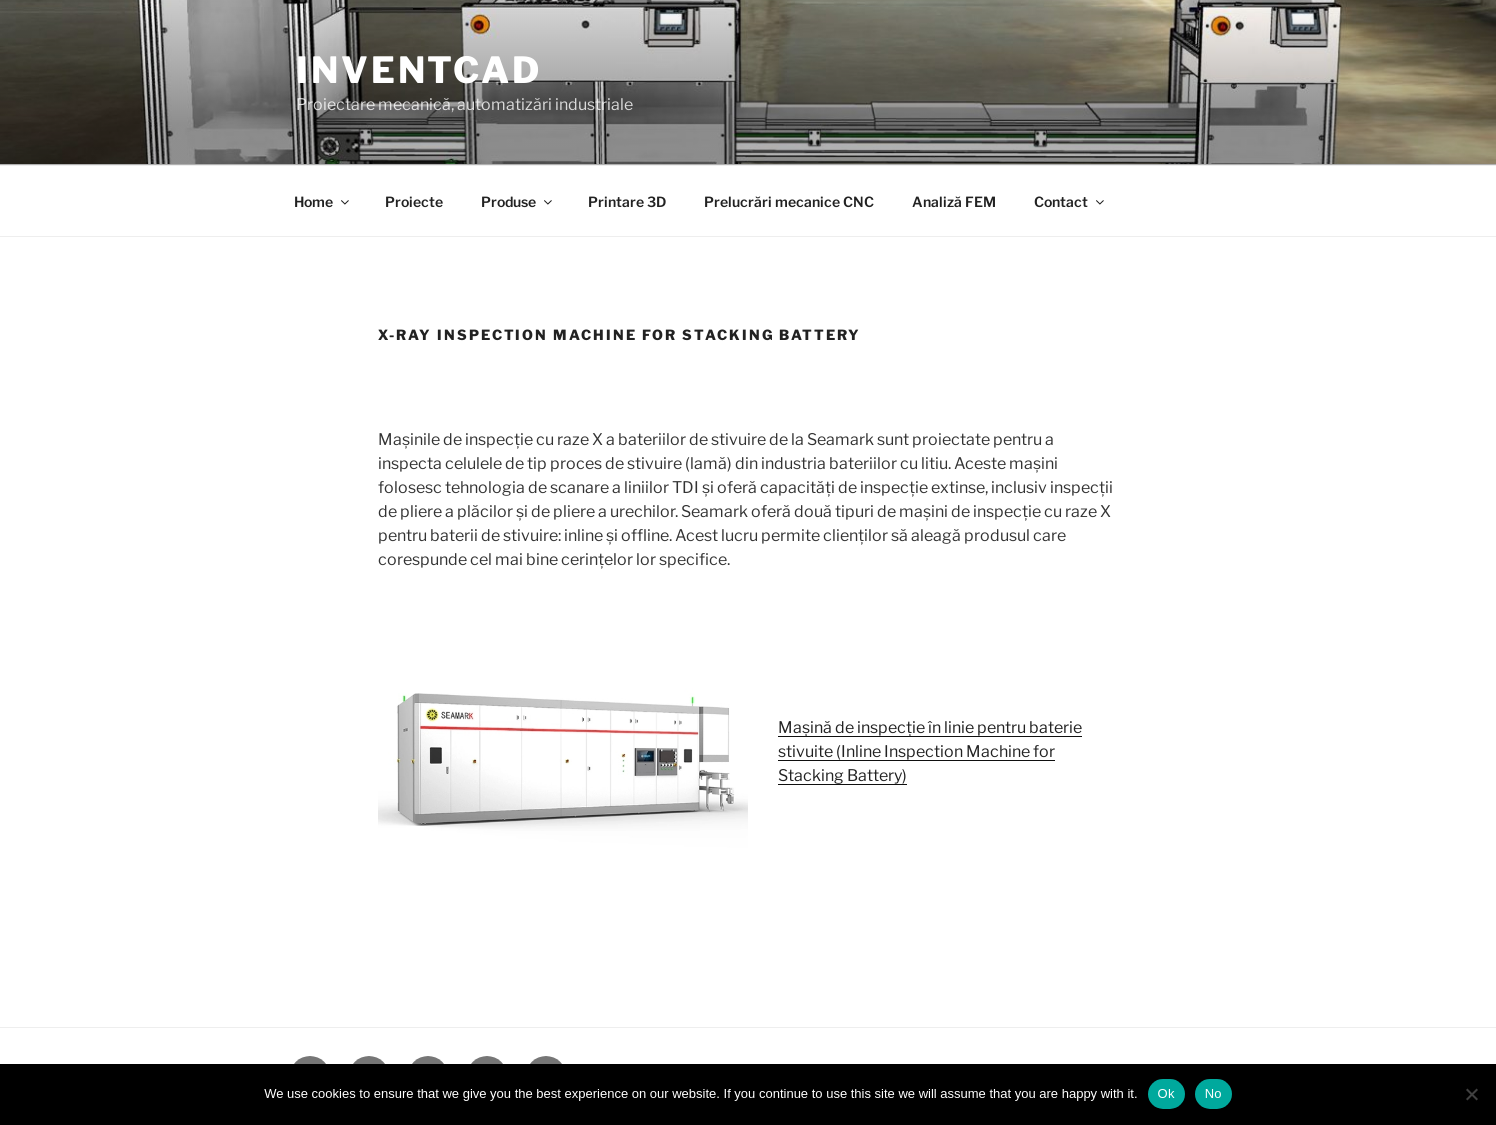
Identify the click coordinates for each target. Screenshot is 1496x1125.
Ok (1166, 1093)
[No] (1471, 1094)
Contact (1070, 201)
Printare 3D (627, 201)
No (1213, 1093)
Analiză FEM (954, 201)
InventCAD (419, 70)
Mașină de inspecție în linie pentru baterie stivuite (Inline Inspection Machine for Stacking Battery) (930, 751)
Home (323, 201)
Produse (518, 201)
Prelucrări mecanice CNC (789, 201)
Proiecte (414, 201)
